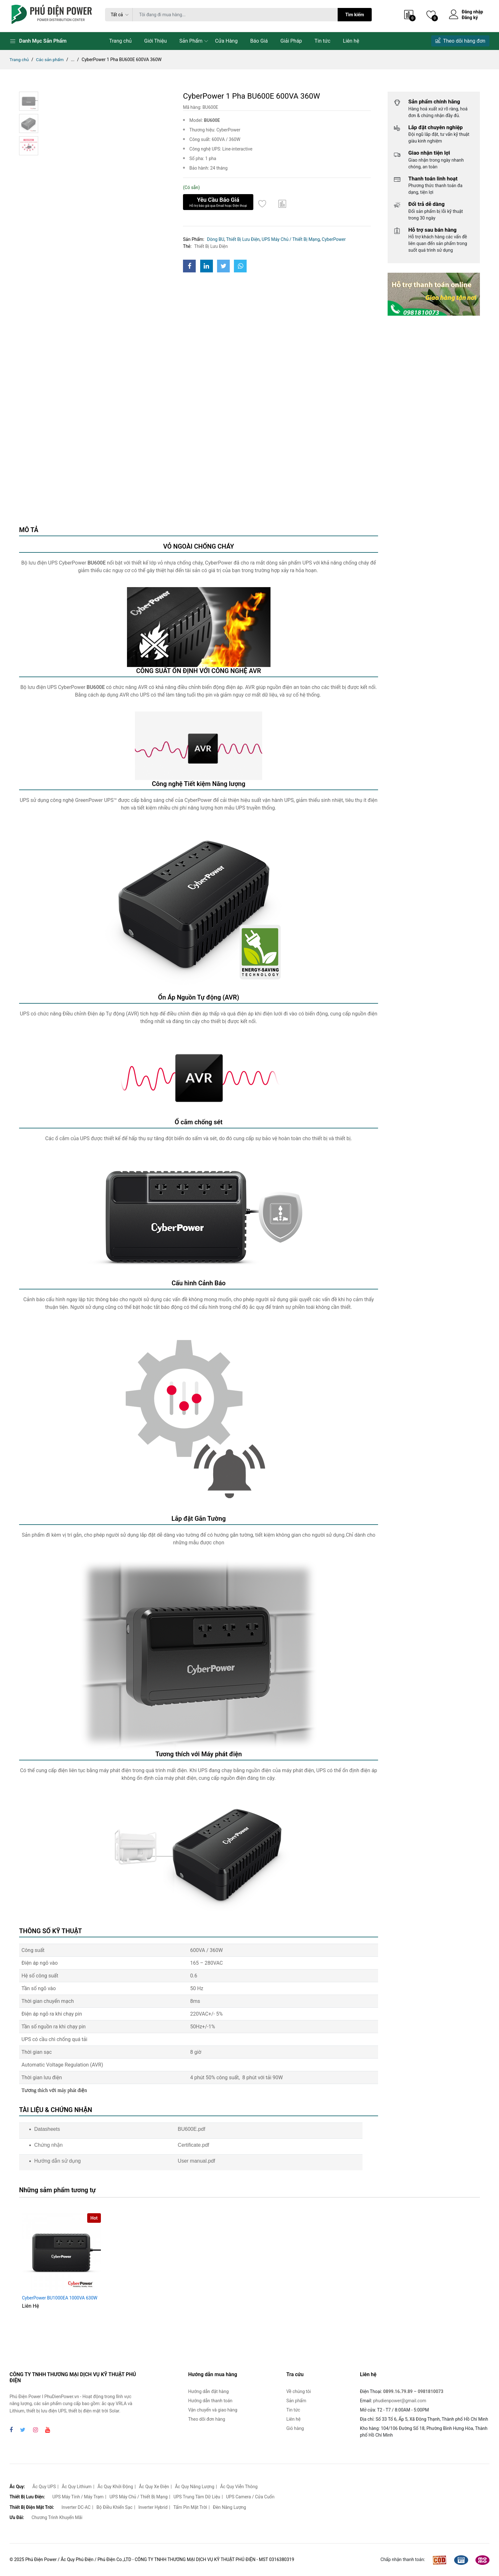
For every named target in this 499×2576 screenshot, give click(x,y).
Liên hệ (351, 41)
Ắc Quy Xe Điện (154, 2486)
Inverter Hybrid (152, 2507)
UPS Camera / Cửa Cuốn (250, 2496)
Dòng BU (215, 239)
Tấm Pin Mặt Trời (190, 2507)
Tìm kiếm (354, 14)
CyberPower (334, 239)
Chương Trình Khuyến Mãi (57, 2517)
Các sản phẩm (51, 59)
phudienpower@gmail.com (399, 2400)
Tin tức (322, 41)
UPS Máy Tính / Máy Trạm (78, 2496)
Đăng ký (470, 17)
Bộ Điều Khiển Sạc (114, 2507)
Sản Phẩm (191, 41)
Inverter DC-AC (75, 2507)
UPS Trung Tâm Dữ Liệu (196, 2496)
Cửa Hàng (226, 41)
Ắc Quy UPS (44, 2486)
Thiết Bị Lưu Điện (243, 239)
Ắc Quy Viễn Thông (239, 2486)
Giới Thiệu (155, 41)
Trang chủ (120, 41)
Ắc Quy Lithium (77, 2486)
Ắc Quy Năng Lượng (194, 2486)
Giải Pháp (291, 41)
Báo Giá (259, 41)
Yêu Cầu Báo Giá (218, 202)
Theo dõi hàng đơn (460, 41)
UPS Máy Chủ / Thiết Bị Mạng (291, 239)
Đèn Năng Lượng (229, 2507)
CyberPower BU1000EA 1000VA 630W (59, 2297)
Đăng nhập (472, 11)
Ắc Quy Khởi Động (115, 2486)
